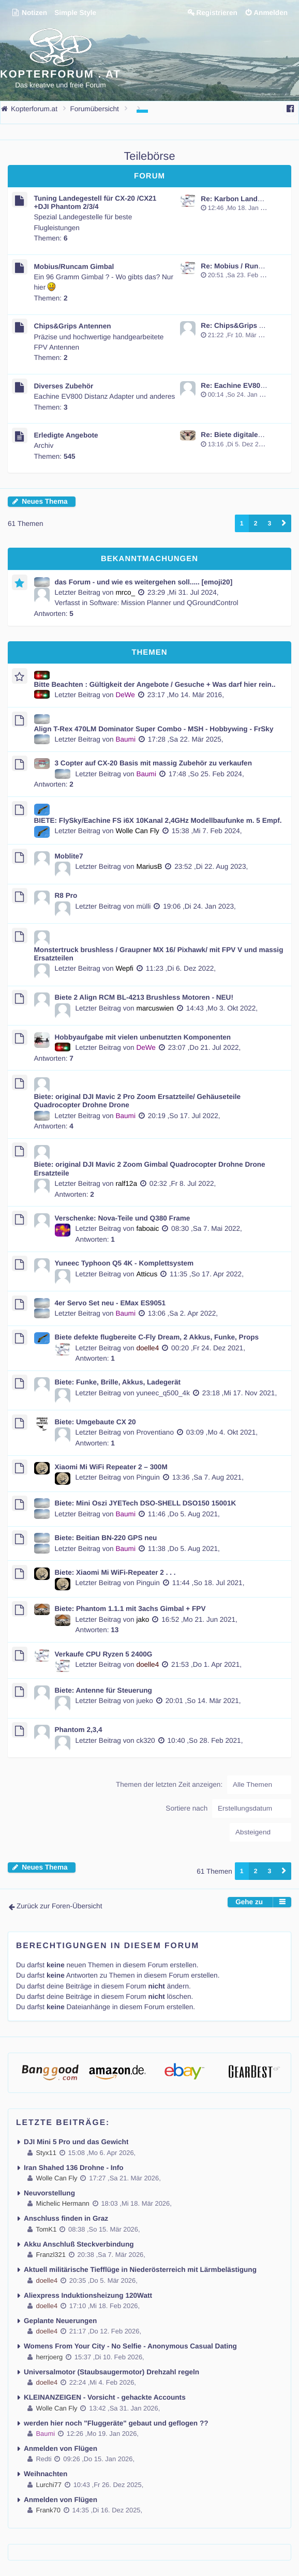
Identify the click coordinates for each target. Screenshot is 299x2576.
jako (142, 1619)
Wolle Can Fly (137, 831)
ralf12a (126, 1183)
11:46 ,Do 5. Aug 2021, (184, 1514)
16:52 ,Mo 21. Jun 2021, (199, 1619)
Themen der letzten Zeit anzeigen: (203, 1784)
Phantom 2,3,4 (78, 1730)
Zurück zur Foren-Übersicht (59, 1906)
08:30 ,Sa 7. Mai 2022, (206, 1228)
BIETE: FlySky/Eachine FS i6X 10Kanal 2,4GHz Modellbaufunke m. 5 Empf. (158, 820)
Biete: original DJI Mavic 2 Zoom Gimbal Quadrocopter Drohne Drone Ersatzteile (149, 1169)
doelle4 (147, 1348)
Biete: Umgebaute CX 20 (95, 1422)
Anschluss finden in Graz (66, 2218)
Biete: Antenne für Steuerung (103, 1690)
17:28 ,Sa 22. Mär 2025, (185, 739)
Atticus (146, 1274)
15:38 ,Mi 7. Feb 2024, (207, 831)
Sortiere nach (228, 1808)
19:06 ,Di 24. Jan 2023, (199, 906)
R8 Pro (66, 895)
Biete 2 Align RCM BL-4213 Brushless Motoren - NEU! (144, 997)
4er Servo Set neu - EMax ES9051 (110, 1303)
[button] (283, 523)
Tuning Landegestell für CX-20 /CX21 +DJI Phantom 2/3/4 (95, 202)
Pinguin (147, 1477)
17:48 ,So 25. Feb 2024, (206, 774)
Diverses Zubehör (64, 386)
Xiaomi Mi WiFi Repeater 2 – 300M (111, 1467)
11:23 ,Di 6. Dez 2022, (181, 968)
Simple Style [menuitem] (75, 13)
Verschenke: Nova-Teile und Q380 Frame (122, 1218)
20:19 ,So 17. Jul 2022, (184, 1116)
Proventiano (155, 1432)
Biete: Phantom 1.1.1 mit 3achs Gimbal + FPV (130, 1609)
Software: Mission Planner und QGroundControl (163, 603)
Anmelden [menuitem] (270, 13)
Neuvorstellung (49, 2193)
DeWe (125, 695)
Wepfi (124, 968)
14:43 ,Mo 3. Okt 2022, (222, 1008)
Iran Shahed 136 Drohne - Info (74, 2168)
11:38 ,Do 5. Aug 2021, (184, 1549)
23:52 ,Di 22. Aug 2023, (211, 866)
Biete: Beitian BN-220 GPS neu (106, 1538)
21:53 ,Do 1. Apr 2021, (206, 1664)
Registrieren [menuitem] (216, 13)
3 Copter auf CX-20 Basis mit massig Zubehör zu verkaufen (153, 763)
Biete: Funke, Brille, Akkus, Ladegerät (118, 1382)
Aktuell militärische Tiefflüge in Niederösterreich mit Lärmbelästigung (140, 2269)
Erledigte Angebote (66, 435)
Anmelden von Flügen (60, 2448)
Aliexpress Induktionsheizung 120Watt (88, 2295)
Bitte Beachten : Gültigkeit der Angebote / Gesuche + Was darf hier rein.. (155, 684)
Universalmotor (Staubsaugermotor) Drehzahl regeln (111, 2372)
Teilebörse (149, 155)
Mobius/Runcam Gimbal (74, 266)
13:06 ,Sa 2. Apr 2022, (183, 1313)
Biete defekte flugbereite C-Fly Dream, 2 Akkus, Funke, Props (157, 1337)
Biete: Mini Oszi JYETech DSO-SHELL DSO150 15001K (145, 1503)
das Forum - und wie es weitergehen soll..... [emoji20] (144, 582)
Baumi (125, 739)
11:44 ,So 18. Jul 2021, (208, 1583)
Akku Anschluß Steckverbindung (79, 2244)
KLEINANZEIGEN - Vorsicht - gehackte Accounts (105, 2397)
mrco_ (125, 592)
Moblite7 (69, 856)
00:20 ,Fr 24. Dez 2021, (208, 1348)
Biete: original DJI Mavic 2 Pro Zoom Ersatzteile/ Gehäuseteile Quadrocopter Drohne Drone (137, 1101)
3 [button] (269, 523)
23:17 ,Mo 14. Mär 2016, (185, 695)
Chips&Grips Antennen (72, 326)
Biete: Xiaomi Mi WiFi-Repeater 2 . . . (115, 1572)
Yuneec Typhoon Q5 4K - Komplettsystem (124, 1263)
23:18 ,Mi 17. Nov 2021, (239, 1393)
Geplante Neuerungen (60, 2321)
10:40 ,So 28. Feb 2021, (205, 1740)
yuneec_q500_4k (163, 1393)
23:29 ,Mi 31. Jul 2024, (183, 592)
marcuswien (155, 1008)
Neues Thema (44, 501)
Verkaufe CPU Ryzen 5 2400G (104, 1654)
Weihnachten (45, 2474)
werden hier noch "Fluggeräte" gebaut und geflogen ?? (116, 2423)
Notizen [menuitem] (29, 13)
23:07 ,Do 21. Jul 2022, (204, 1047)
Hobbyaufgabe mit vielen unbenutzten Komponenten (143, 1037)
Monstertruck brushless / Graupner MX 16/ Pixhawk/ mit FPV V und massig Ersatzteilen (158, 954)
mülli (143, 906)
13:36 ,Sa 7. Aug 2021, (208, 1477)
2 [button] (256, 523)
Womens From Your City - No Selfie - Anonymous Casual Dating (130, 2346)
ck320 (145, 1740)
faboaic (147, 1228)
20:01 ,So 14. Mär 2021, (203, 1701)
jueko (144, 1701)
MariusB (149, 866)
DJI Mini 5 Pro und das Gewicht (76, 2142)
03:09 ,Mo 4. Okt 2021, (222, 1432)
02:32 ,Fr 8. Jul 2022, (183, 1183)
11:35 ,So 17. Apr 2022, (207, 1274)
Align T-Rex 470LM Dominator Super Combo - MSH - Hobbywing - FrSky (154, 729)
